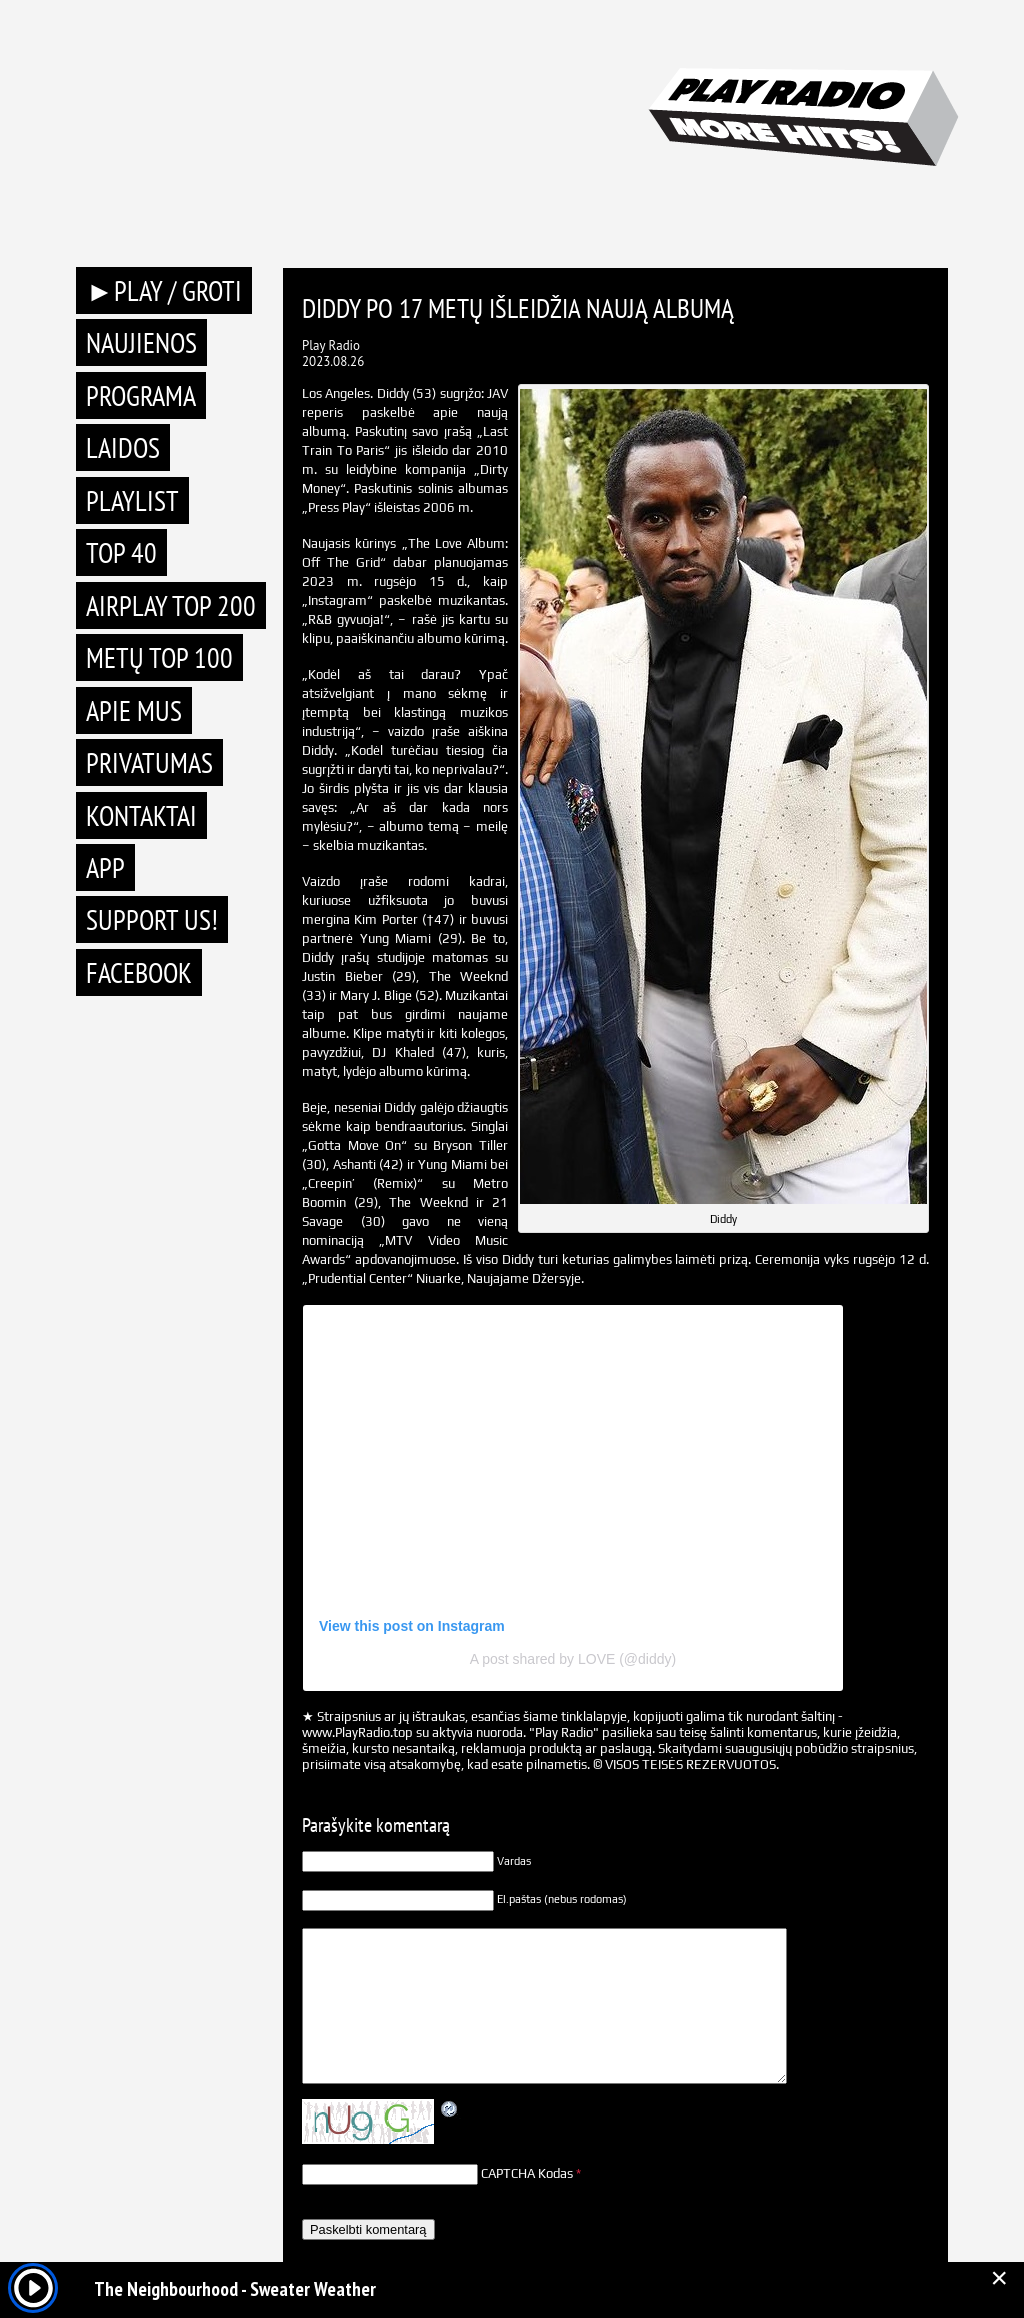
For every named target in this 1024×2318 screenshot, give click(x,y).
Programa (141, 395)
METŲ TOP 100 (159, 657)
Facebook (139, 972)
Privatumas (149, 762)
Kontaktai (141, 815)
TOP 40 (121, 552)
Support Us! (152, 919)
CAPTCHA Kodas (527, 2173)
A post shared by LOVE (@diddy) (573, 1659)
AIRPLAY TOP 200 (171, 605)
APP (105, 867)
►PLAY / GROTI (164, 290)
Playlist (132, 500)
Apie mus (134, 710)
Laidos (123, 447)
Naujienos (141, 342)
